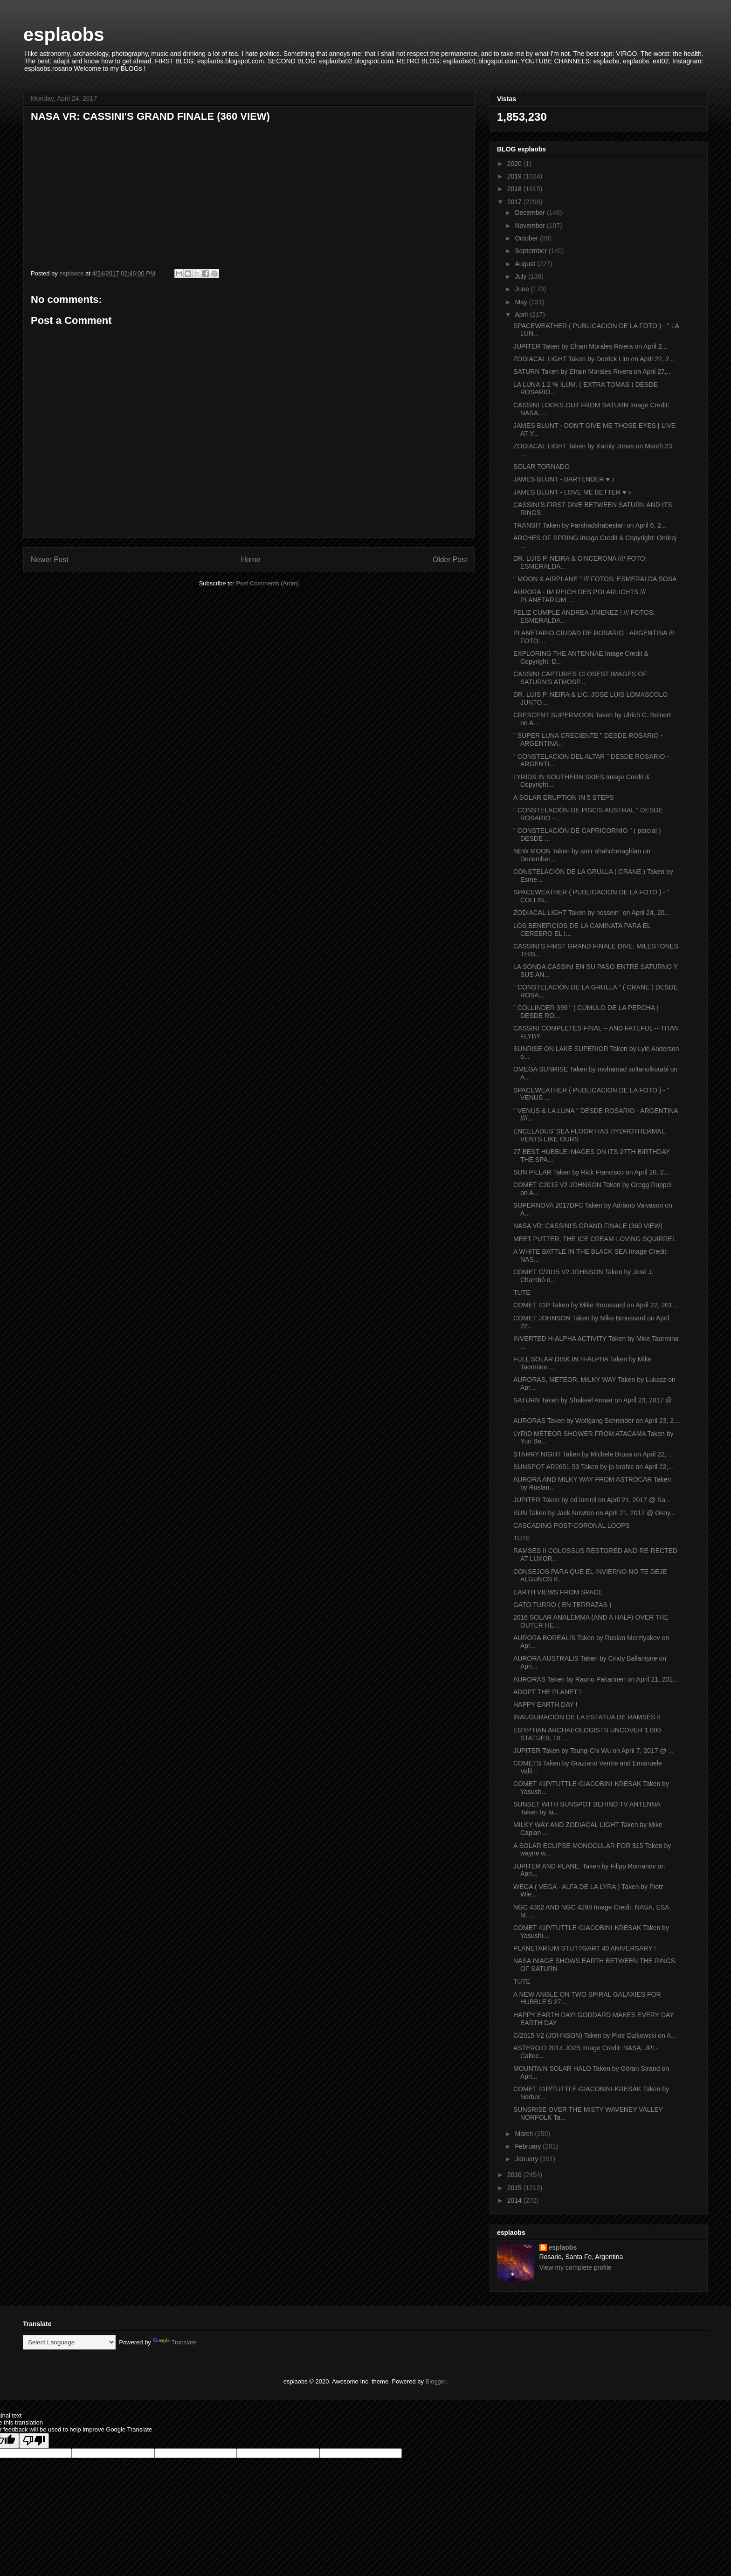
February (529, 2146)
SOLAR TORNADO (541, 466)
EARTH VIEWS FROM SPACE (558, 1592)
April (522, 314)
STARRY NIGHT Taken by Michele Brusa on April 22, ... (593, 1454)
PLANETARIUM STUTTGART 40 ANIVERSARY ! (584, 1948)
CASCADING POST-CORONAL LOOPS (571, 1525)
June (523, 289)
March (525, 2133)
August (526, 264)
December (530, 212)
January (527, 2159)
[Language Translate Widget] (69, 2342)
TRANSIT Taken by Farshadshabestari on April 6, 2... (590, 525)
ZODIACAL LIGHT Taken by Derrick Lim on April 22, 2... (594, 359)
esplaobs (63, 34)
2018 (515, 188)
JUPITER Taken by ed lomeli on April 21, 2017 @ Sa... (592, 1500)
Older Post (450, 559)
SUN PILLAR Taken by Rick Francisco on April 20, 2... (591, 1172)
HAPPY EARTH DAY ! (545, 1704)
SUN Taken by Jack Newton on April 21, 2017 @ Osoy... (594, 1513)
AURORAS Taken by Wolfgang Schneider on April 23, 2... (596, 1420)
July (521, 276)
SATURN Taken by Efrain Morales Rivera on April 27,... (592, 371)
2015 (515, 2187)
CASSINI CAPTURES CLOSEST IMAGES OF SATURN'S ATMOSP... (580, 678)
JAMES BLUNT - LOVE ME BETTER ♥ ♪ (572, 492)
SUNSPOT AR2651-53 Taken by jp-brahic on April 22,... (593, 1466)
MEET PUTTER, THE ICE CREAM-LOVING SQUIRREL (594, 1239)
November (530, 225)
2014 (515, 2200)
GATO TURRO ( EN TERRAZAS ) (562, 1604)
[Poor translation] (34, 2440)
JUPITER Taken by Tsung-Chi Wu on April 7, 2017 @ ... (593, 1750)
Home (251, 559)
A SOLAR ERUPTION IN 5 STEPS (563, 797)
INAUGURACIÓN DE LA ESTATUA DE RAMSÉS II (587, 1717)
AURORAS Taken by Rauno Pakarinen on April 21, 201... (595, 1679)
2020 (515, 163)
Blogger (436, 2381)
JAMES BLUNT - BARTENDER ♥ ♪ (564, 479)
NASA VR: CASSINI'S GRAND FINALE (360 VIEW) (587, 1226)
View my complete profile (575, 2267)
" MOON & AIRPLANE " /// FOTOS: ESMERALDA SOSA (594, 579)
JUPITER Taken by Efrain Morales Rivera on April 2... (590, 346)
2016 (515, 2174)
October (527, 238)
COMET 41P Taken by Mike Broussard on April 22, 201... (595, 1305)
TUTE (522, 1292)
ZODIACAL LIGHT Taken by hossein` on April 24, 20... (591, 912)
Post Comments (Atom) (267, 583)
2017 (515, 202)
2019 (515, 176)
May (522, 302)
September (531, 250)
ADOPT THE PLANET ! (547, 1692)
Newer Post (50, 559)
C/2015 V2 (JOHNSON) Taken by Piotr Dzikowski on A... (594, 2035)
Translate (175, 2342)
